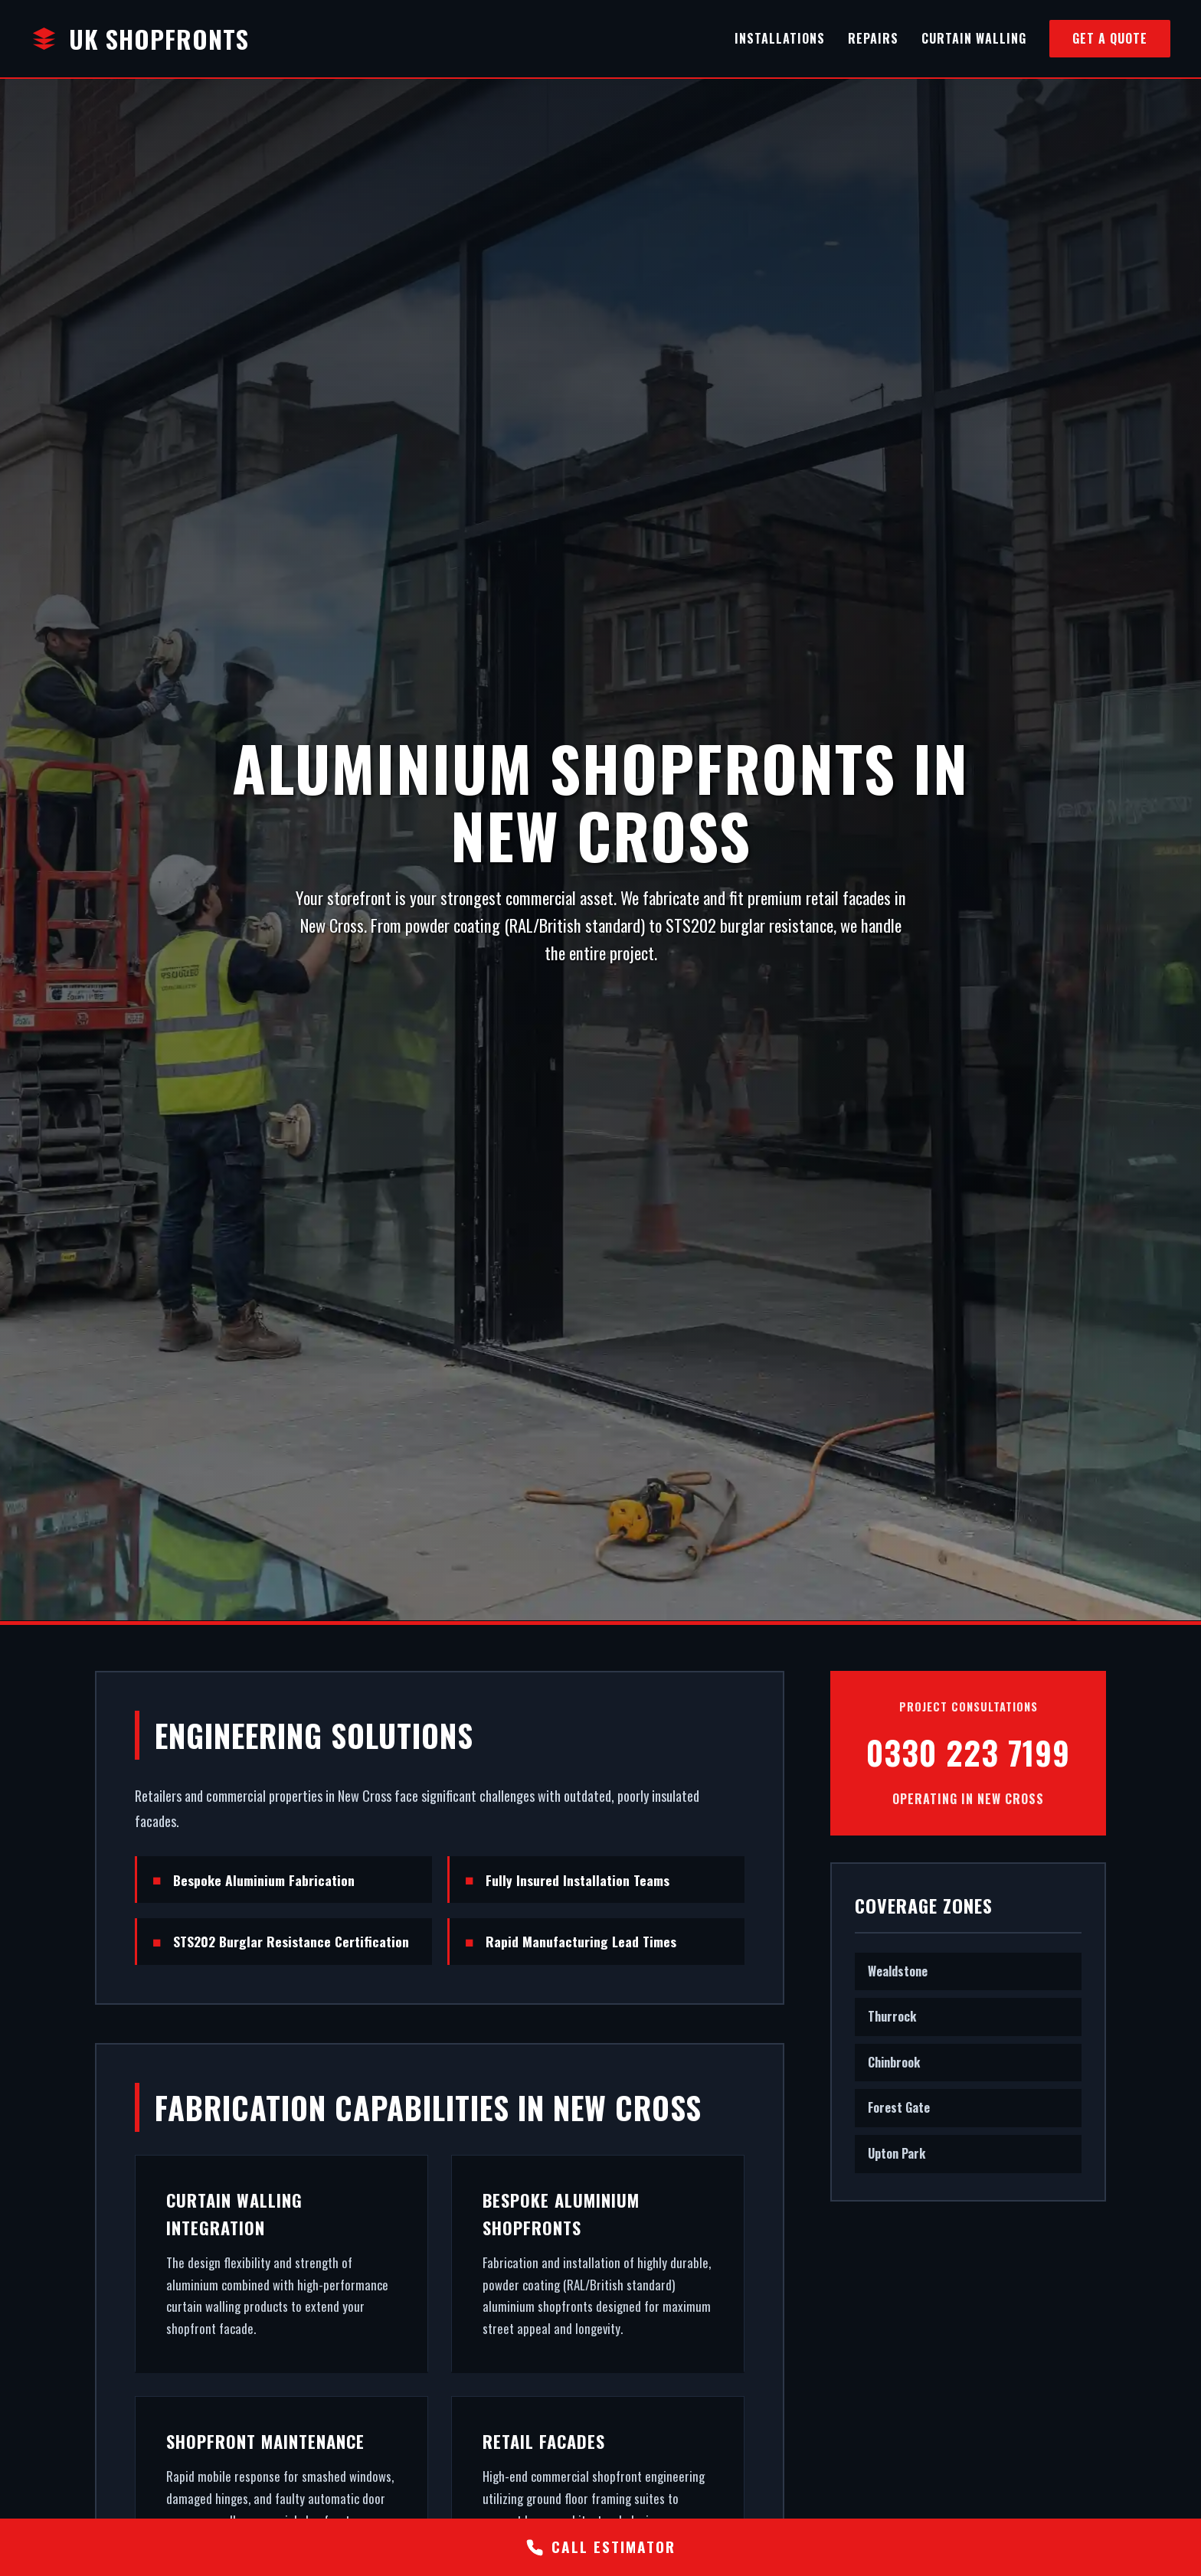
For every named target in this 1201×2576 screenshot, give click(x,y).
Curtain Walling (973, 38)
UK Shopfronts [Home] (140, 39)
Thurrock (892, 2016)
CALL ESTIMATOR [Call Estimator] (600, 2546)
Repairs (873, 38)
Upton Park (896, 2153)
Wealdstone (898, 1970)
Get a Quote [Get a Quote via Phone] (1109, 38)
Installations (780, 38)
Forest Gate (899, 2107)
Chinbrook (894, 2061)
